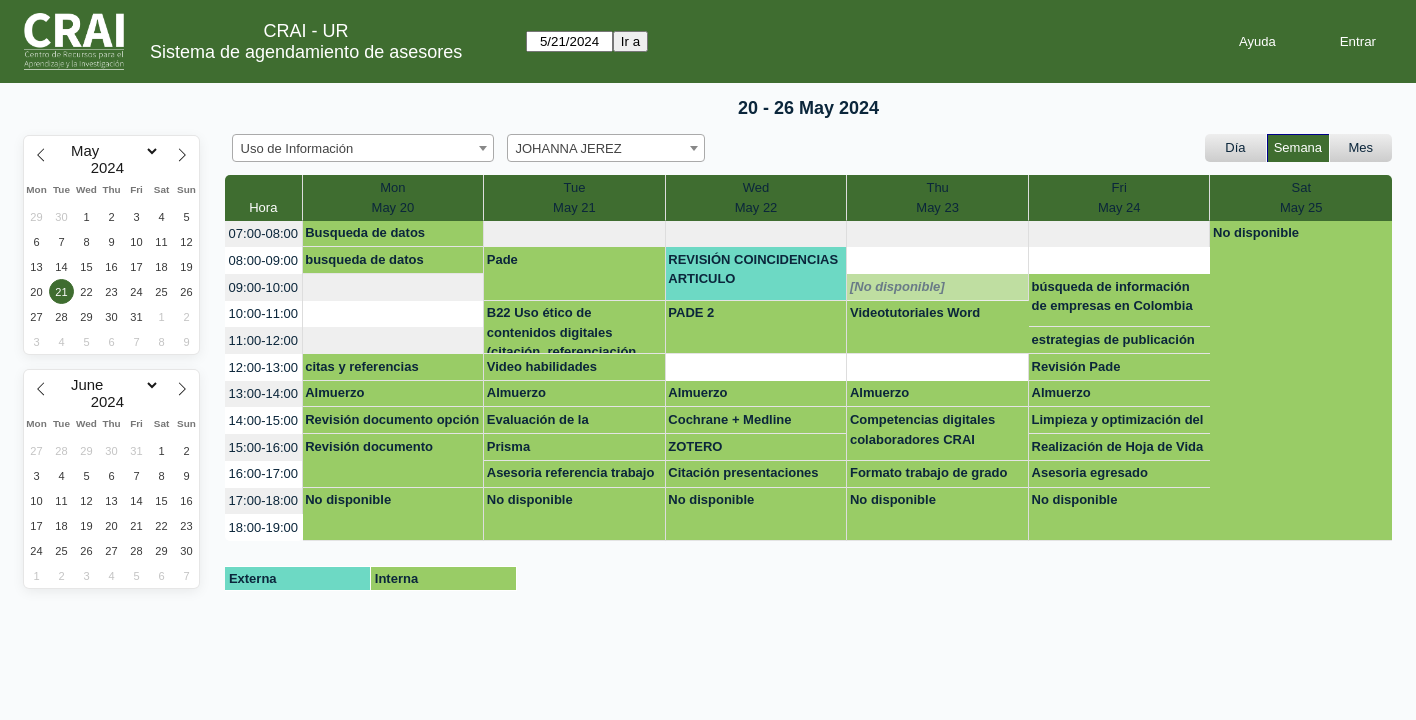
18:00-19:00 (263, 527)
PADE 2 (691, 312)
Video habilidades (542, 366)
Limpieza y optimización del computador (1118, 423)
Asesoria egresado (1090, 472)
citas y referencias (361, 366)
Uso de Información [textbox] (297, 148)
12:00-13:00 (263, 367)
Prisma (508, 446)
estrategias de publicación (1113, 339)
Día (1235, 147)
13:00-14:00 (263, 393)
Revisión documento (369, 446)
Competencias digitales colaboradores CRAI (922, 429)
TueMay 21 (574, 197)
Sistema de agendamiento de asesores (306, 52)
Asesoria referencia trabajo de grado (571, 476)
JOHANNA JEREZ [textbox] (569, 148)
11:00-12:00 (263, 340)
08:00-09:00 (263, 260)
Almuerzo (334, 392)
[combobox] (363, 148)
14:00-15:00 (263, 420)
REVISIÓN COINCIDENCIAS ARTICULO (753, 269)
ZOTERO (695, 446)
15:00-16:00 (263, 447)
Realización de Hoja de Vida (1118, 446)
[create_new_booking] (574, 234)
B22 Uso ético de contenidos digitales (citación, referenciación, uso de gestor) (563, 329)
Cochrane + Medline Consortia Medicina (729, 423)
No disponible (1256, 232)
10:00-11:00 (263, 313)
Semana (1298, 147)
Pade (502, 259)
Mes (1361, 147)
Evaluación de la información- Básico (549, 423)
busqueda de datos (364, 259)
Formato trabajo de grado (928, 472)
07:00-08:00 (263, 233)
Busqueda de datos (365, 232)
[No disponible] (897, 286)
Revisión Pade (1076, 366)
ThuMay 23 (937, 197)
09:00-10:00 (263, 287)
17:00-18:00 (263, 500)
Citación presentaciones (743, 472)
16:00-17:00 (263, 473)
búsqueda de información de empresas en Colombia (1112, 296)
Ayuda (1257, 41)
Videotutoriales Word (915, 312)
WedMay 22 (756, 197)
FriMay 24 (1119, 197)
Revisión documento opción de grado (392, 423)
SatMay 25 (1301, 197)
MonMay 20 (393, 197)
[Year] (112, 168)
